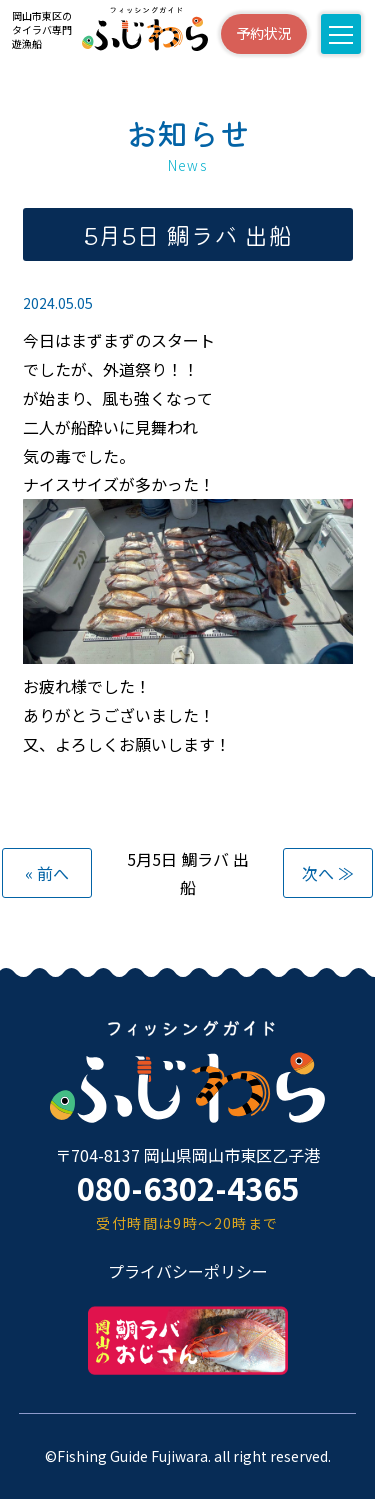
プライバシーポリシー (188, 1271)
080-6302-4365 (188, 1187)
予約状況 (264, 33)
